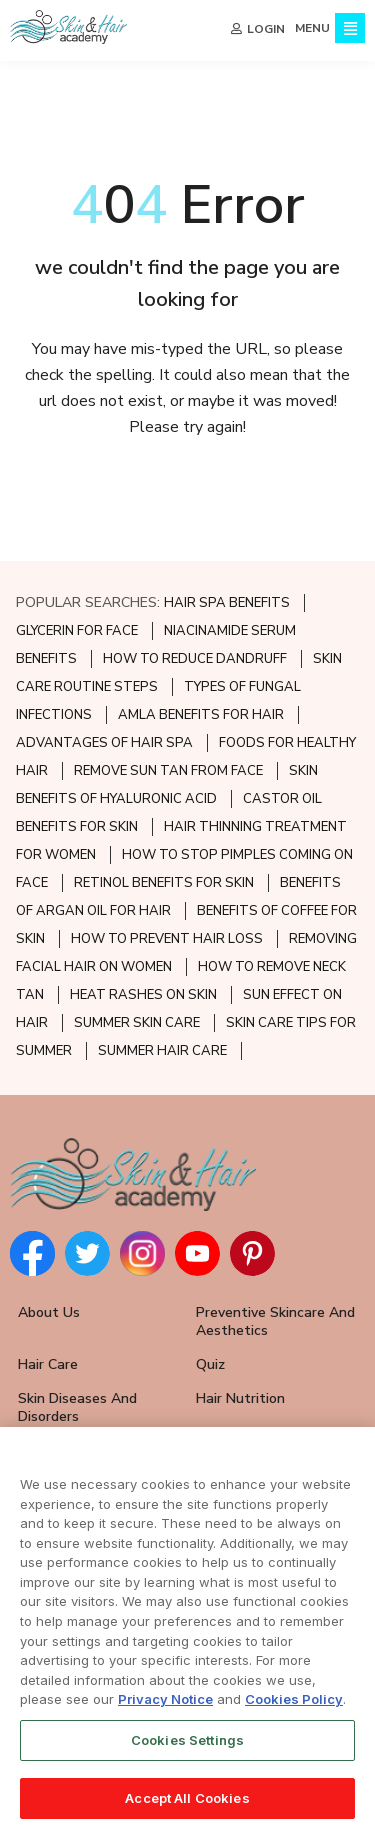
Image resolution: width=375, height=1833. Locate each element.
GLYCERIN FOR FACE (77, 631)
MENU (312, 28)
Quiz (210, 1364)
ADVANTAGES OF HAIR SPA (104, 743)
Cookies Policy (294, 1706)
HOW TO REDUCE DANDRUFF (195, 659)
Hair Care (48, 1364)
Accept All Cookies (187, 1804)
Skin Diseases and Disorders (77, 1407)
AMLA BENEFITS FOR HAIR (201, 715)
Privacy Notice (165, 1706)
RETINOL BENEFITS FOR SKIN (164, 883)
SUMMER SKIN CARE (137, 1023)
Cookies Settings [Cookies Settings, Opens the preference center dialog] (187, 1746)
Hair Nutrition (240, 1398)
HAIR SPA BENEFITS (227, 603)
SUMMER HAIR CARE (162, 1051)
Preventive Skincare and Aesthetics (275, 1321)
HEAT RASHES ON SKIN (143, 995)
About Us (49, 1312)
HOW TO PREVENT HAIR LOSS (167, 939)
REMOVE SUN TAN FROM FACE (168, 771)
